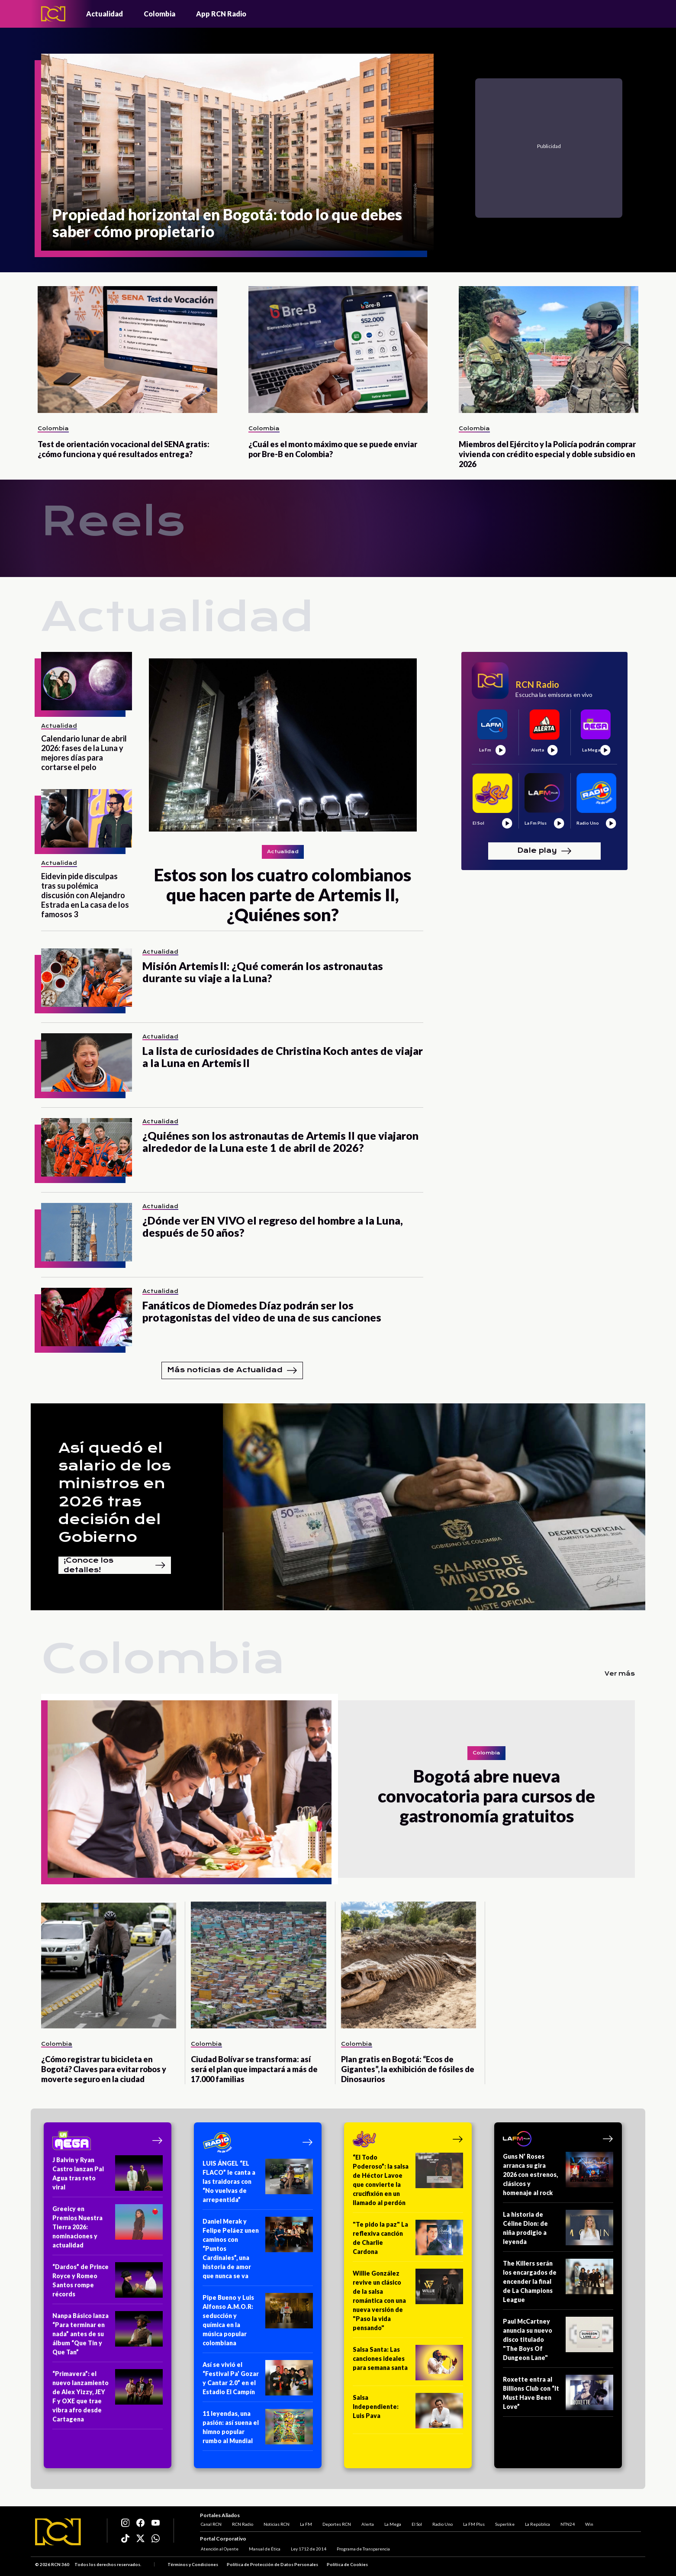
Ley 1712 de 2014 (307, 2549)
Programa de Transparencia (362, 2549)
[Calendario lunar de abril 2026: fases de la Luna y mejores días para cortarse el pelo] (86, 681)
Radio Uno (441, 2523)
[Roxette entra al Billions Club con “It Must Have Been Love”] (558, 2396)
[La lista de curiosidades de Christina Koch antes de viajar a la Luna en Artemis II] (86, 1062)
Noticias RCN (276, 2523)
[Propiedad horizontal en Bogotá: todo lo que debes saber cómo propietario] (237, 152)
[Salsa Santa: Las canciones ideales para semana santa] (408, 2365)
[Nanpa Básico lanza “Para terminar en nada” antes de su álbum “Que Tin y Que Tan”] (107, 2336)
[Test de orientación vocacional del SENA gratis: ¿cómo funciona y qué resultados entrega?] (127, 349)
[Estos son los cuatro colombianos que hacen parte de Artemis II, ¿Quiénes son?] (282, 788)
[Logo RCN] (58, 2531)
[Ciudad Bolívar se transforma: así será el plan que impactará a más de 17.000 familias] (258, 1965)
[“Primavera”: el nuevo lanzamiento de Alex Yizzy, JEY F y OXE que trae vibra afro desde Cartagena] (107, 2399)
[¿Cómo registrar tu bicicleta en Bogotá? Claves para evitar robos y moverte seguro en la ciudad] (108, 1965)
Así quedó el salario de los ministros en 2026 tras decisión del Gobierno (114, 1492)
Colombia (159, 14)
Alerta (367, 2523)
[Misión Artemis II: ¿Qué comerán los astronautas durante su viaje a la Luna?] (86, 977)
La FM (305, 2523)
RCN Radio (241, 2523)
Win (588, 2523)
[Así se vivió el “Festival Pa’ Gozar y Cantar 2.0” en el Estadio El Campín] (258, 2381)
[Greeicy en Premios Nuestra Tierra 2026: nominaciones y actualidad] (107, 2229)
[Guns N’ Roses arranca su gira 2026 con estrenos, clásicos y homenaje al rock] (558, 2177)
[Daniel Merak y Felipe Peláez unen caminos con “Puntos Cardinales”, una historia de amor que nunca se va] (258, 2251)
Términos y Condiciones (192, 2564)
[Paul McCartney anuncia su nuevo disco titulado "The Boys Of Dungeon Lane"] (558, 2342)
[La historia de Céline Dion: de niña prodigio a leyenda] (558, 2231)
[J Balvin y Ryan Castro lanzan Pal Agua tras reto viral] (107, 2176)
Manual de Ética (264, 2549)
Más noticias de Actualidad (232, 1370)
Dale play (544, 851)
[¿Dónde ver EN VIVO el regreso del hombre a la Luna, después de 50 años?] (86, 1232)
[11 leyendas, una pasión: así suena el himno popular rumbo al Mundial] (258, 2430)
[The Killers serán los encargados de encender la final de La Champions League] (558, 2284)
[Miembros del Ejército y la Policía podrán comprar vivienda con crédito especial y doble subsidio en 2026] (548, 349)
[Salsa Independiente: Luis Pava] (408, 2413)
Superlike (504, 2523)
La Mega (391, 2523)
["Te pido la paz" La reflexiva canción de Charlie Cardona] (408, 2241)
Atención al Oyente (219, 2549)
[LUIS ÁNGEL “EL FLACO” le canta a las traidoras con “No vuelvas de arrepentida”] (258, 2184)
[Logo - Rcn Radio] (53, 13)
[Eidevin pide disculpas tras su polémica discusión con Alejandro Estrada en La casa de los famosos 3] (86, 818)
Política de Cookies (347, 2564)
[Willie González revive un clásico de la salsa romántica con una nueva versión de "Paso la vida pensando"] (408, 2303)
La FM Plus (473, 2523)
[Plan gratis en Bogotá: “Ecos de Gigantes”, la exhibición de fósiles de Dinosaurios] (408, 1965)
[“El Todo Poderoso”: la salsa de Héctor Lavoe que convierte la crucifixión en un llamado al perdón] (408, 2183)
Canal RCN (210, 2523)
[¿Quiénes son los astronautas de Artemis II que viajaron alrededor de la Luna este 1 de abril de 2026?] (86, 1147)
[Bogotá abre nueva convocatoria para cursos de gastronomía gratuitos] (189, 1789)
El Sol (416, 2523)
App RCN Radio (221, 14)
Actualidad (104, 14)
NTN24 (567, 2523)
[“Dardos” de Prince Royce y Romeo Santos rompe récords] (107, 2283)
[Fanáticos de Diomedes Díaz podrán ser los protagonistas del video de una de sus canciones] (86, 1317)
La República (536, 2523)
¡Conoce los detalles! (115, 1565)
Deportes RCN (336, 2523)
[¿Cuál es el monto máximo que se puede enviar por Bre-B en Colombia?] (338, 349)
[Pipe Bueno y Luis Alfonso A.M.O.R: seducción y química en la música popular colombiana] (258, 2323)
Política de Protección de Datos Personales (272, 2564)
